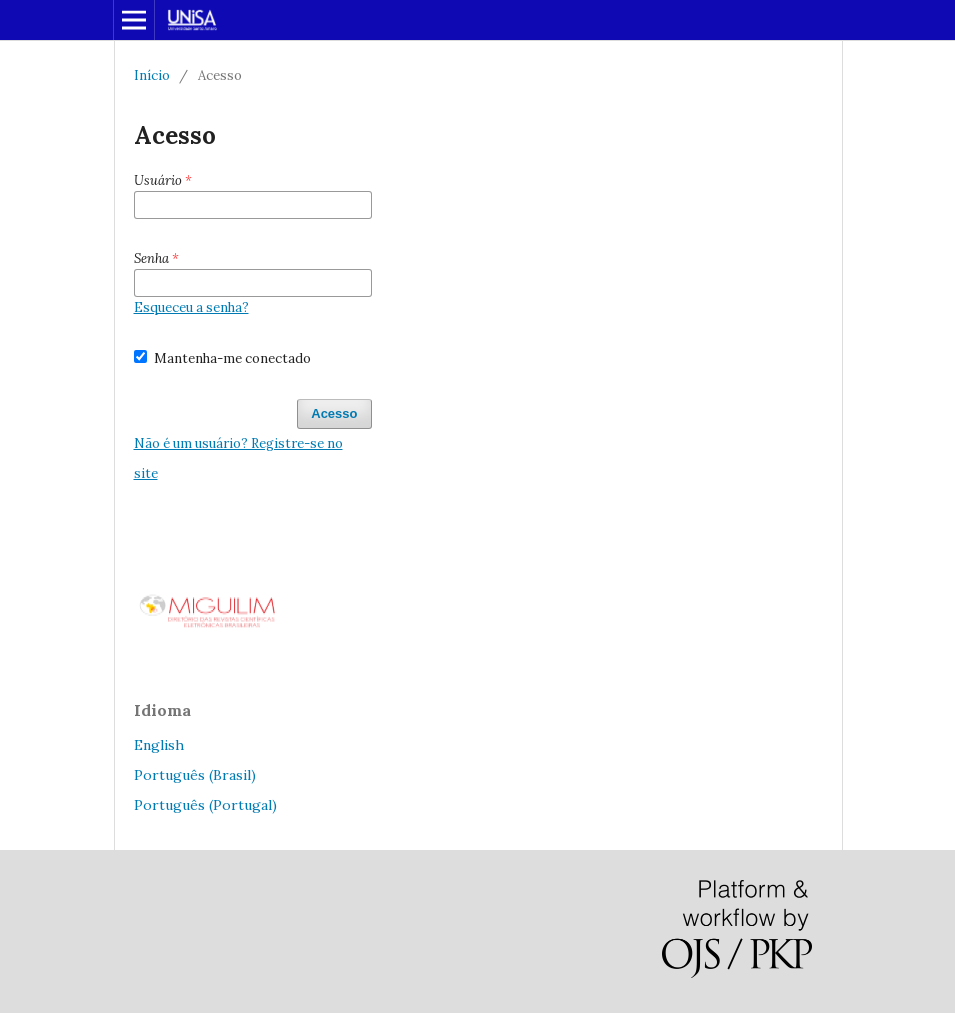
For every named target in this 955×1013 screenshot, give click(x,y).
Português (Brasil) (195, 775)
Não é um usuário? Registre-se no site (238, 458)
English (159, 745)
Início (152, 75)
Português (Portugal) (205, 805)
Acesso (334, 413)
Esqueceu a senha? (191, 307)
